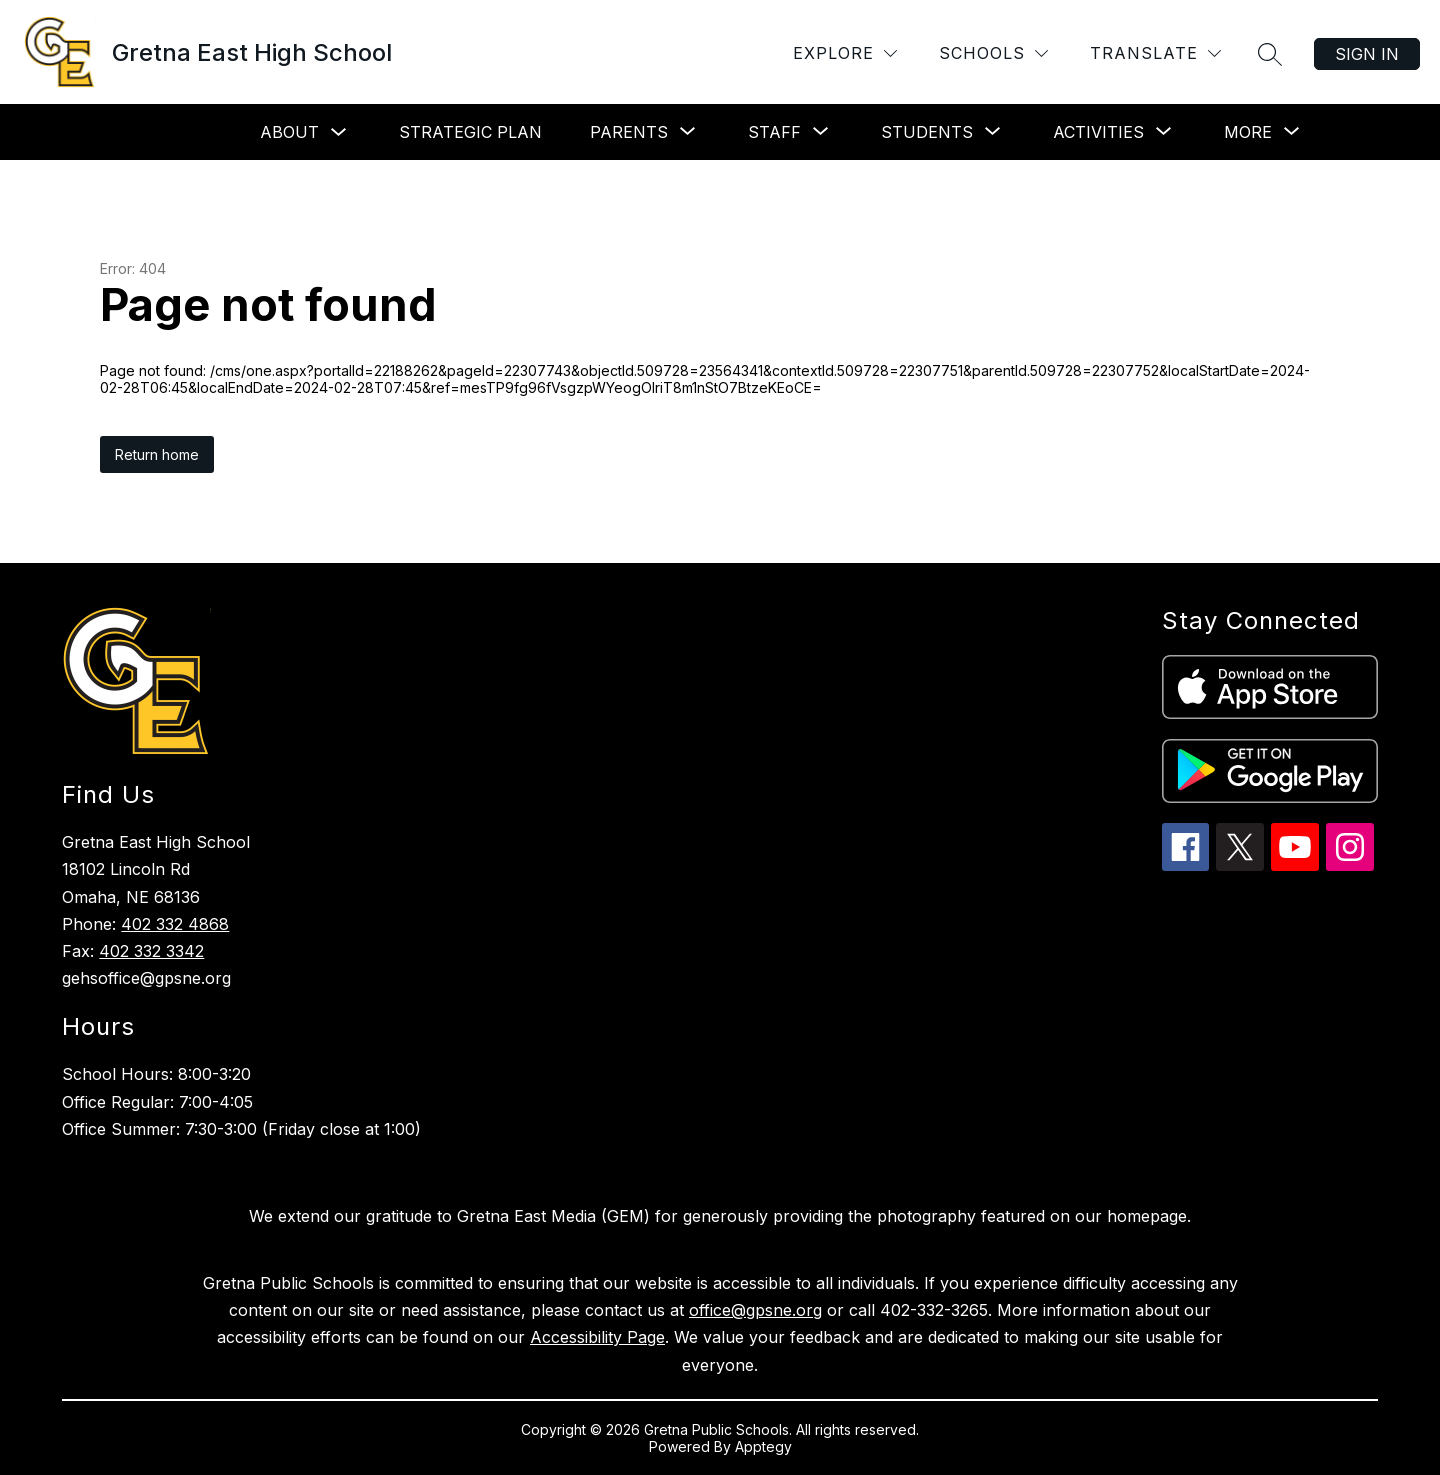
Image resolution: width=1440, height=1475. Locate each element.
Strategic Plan (470, 132)
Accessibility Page (597, 1337)
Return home (157, 454)
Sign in (1367, 54)
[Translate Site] (1155, 53)
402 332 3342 (151, 951)
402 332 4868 (175, 924)
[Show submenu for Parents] (629, 132)
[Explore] (845, 53)
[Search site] (1270, 54)
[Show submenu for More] (1248, 132)
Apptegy (763, 1446)
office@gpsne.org (755, 1310)
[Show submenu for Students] (927, 132)
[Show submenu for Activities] (1098, 132)
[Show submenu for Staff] (774, 132)
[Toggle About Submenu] (339, 132)
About (289, 132)
